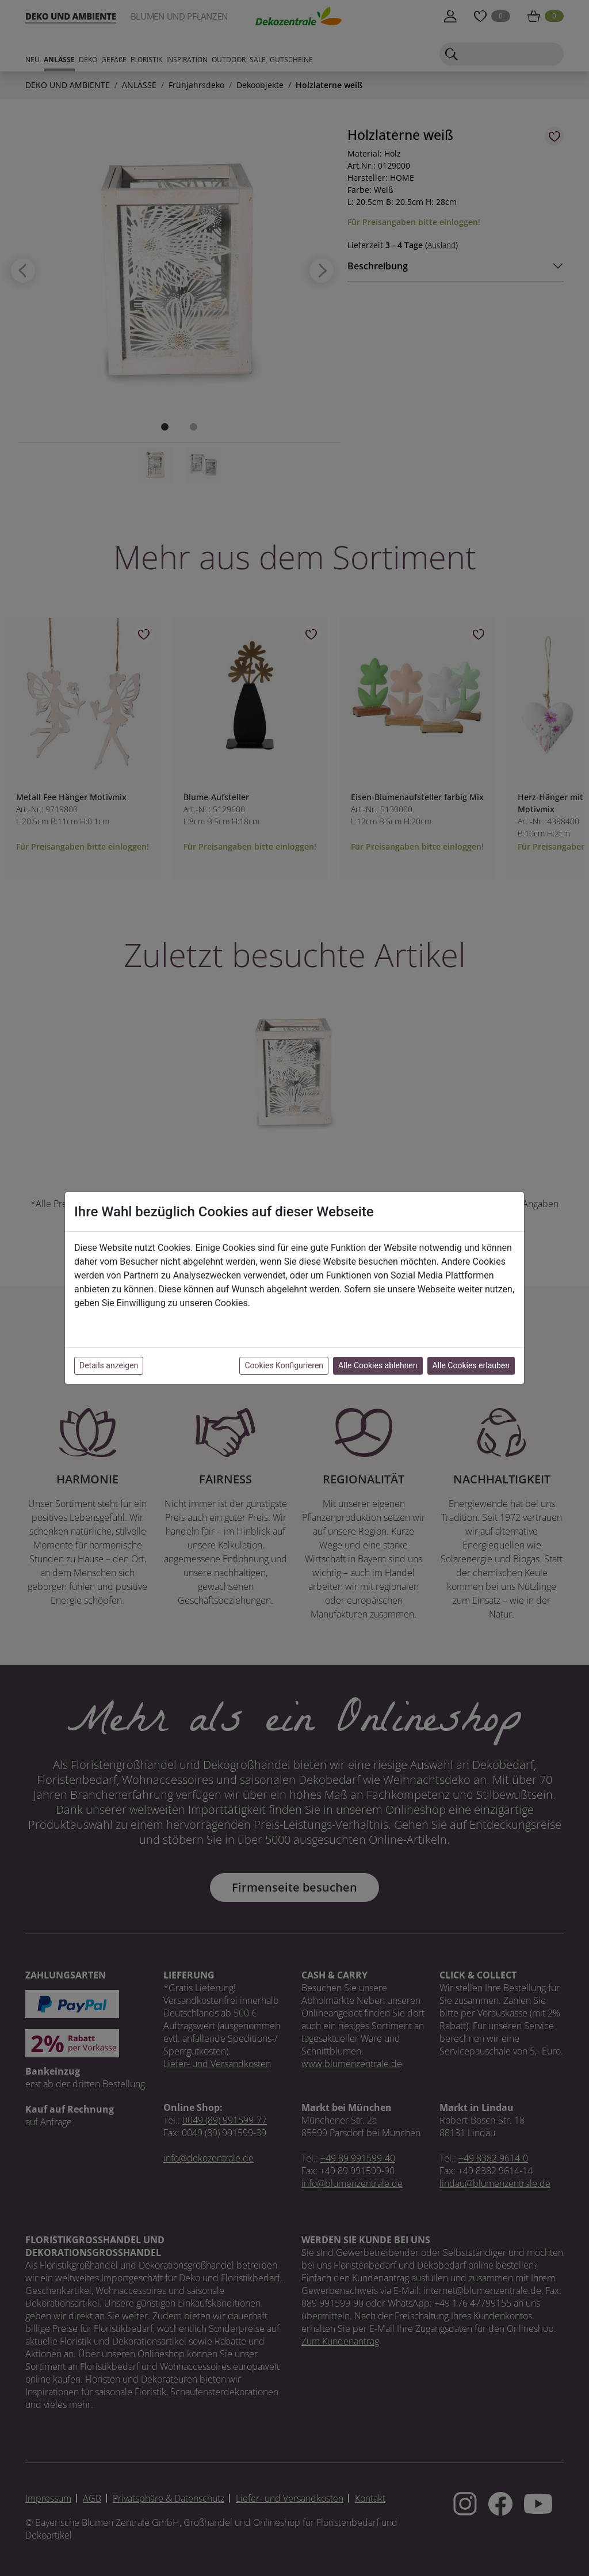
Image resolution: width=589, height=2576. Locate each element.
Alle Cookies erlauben (471, 1365)
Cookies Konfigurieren (283, 1365)
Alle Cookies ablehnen (377, 1365)
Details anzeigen (108, 1365)
